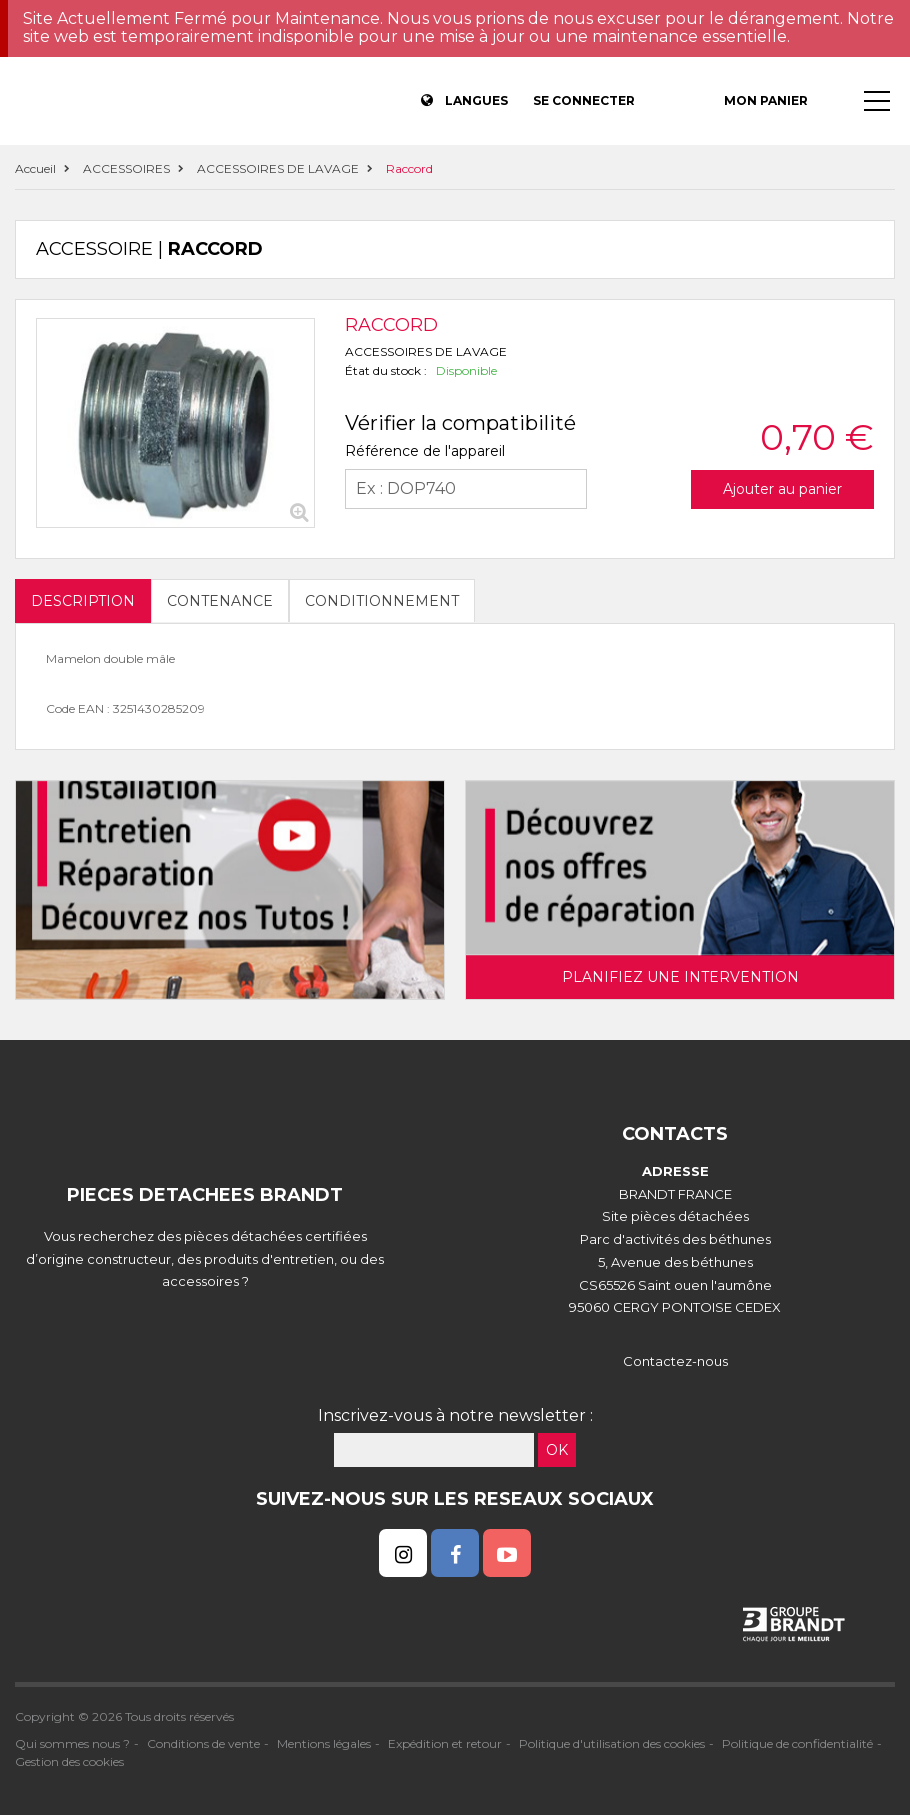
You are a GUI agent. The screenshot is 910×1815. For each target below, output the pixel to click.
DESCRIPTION (83, 601)
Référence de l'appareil (425, 451)
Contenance (220, 601)
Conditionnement (382, 601)
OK (557, 1450)
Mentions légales (324, 1743)
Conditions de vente (203, 1743)
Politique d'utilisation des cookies (612, 1743)
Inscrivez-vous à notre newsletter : (455, 1415)
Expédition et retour (445, 1743)
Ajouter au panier (782, 489)
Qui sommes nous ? (72, 1743)
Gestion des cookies (69, 1761)
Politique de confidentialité (797, 1743)
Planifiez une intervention (680, 977)
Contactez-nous (675, 1361)
